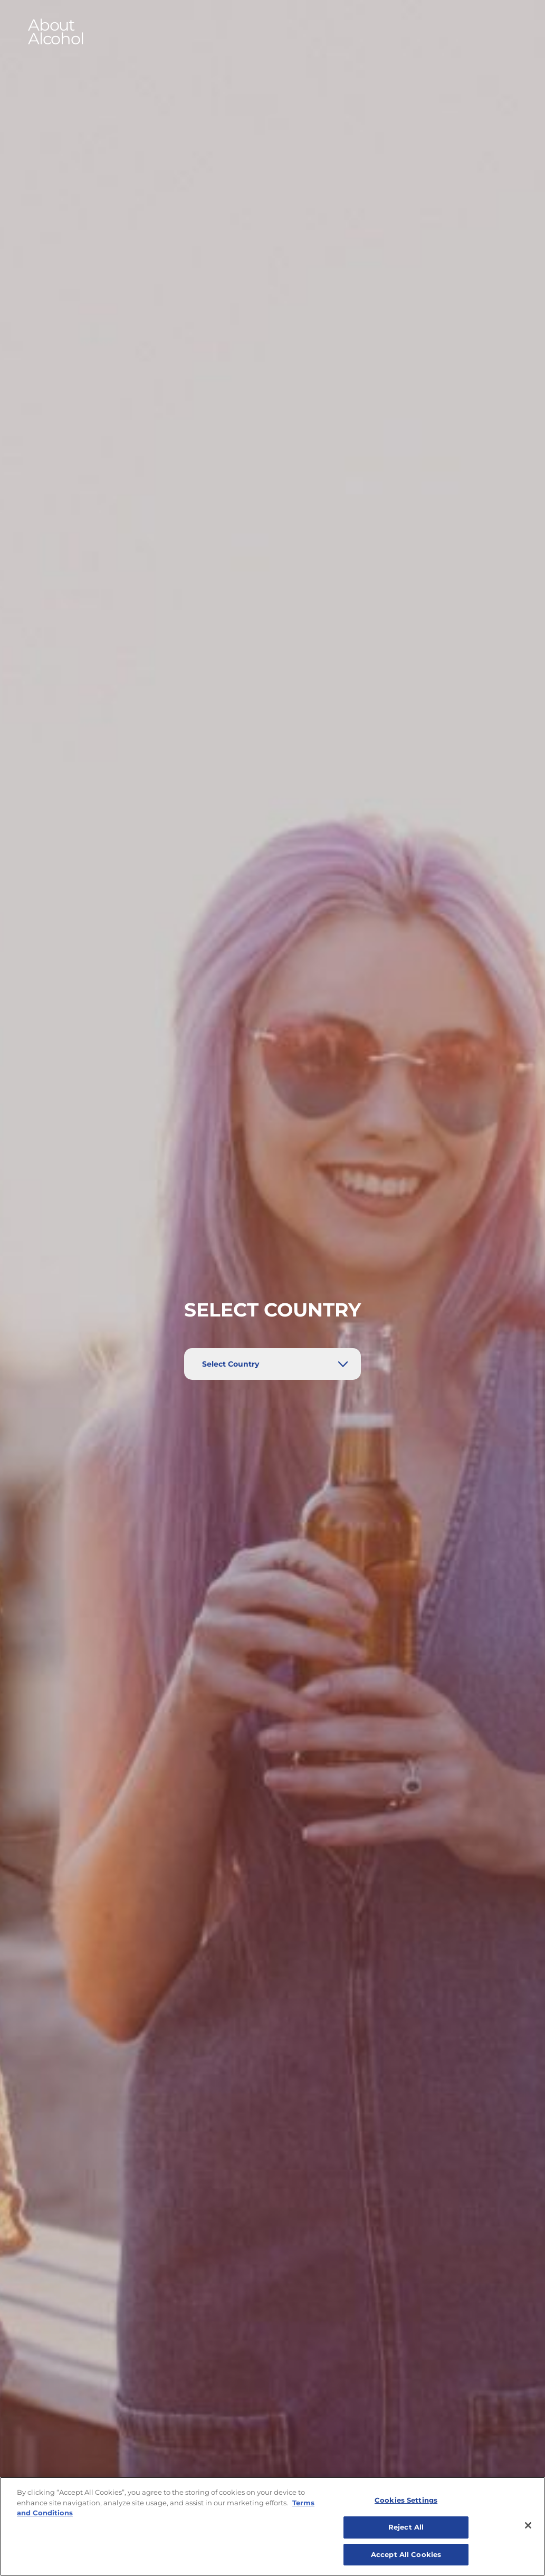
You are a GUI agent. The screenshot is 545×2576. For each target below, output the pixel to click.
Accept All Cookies (406, 2563)
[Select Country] (272, 1364)
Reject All (406, 2536)
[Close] (528, 2534)
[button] (273, 32)
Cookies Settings (406, 2509)
